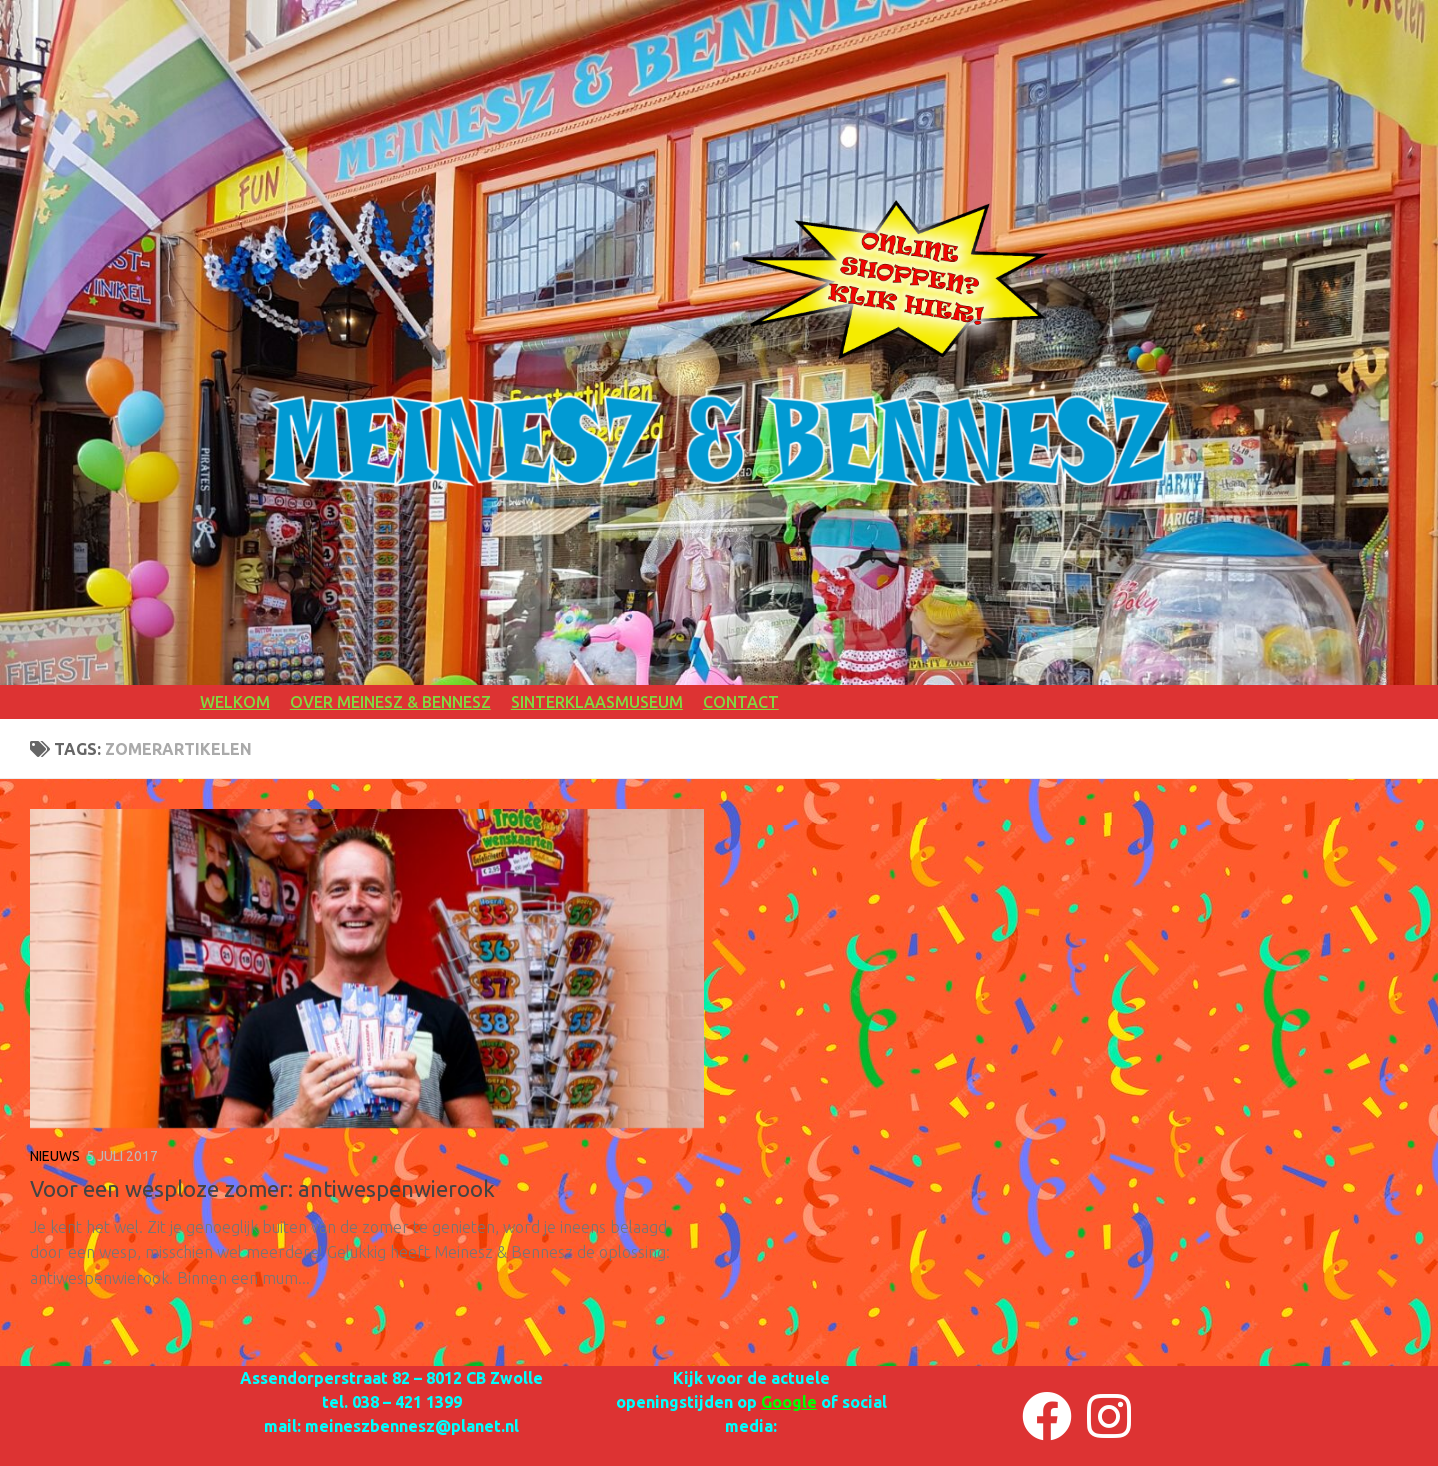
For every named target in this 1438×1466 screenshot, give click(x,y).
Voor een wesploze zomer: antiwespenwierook (262, 1188)
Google (789, 1402)
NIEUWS (55, 1156)
